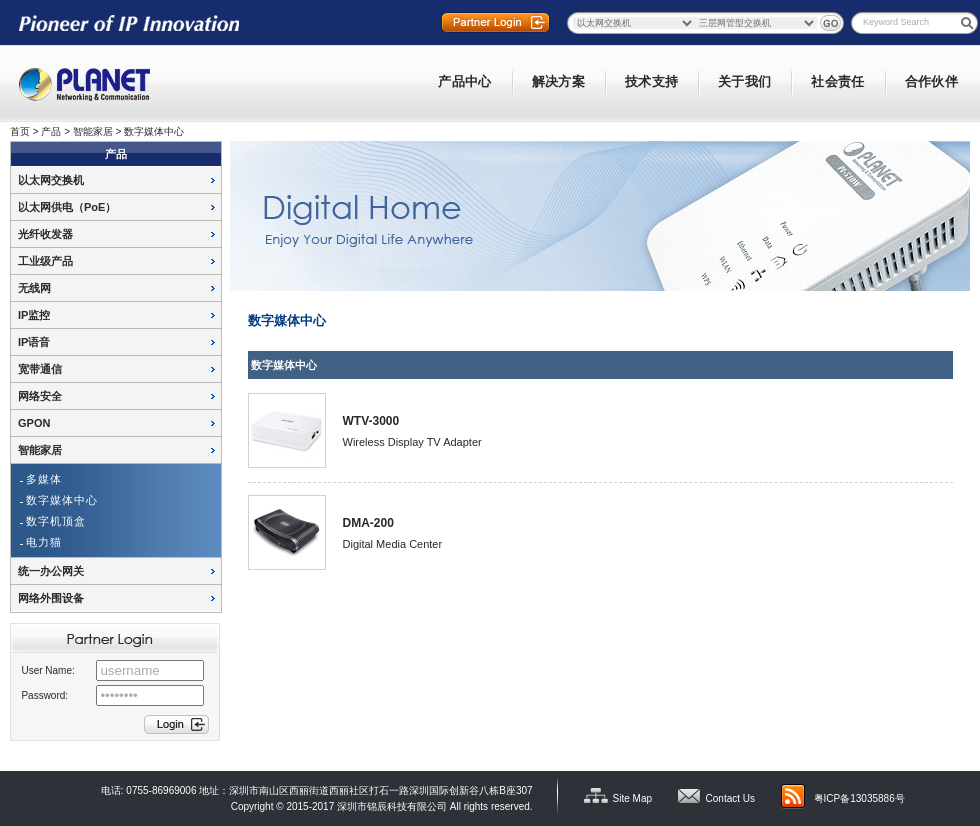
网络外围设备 (51, 598)
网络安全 (40, 396)
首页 (20, 131)
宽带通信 (40, 369)
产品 (51, 131)
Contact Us (730, 798)
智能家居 (93, 131)
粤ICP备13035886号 (859, 798)
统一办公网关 (51, 571)
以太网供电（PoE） (67, 207)
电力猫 (44, 542)
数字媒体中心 (154, 131)
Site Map (632, 798)
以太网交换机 (51, 180)
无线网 (34, 288)
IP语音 (34, 342)
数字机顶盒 (56, 521)
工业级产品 (45, 261)
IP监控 (34, 315)
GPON (34, 423)
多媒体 (44, 479)
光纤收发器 (45, 234)
